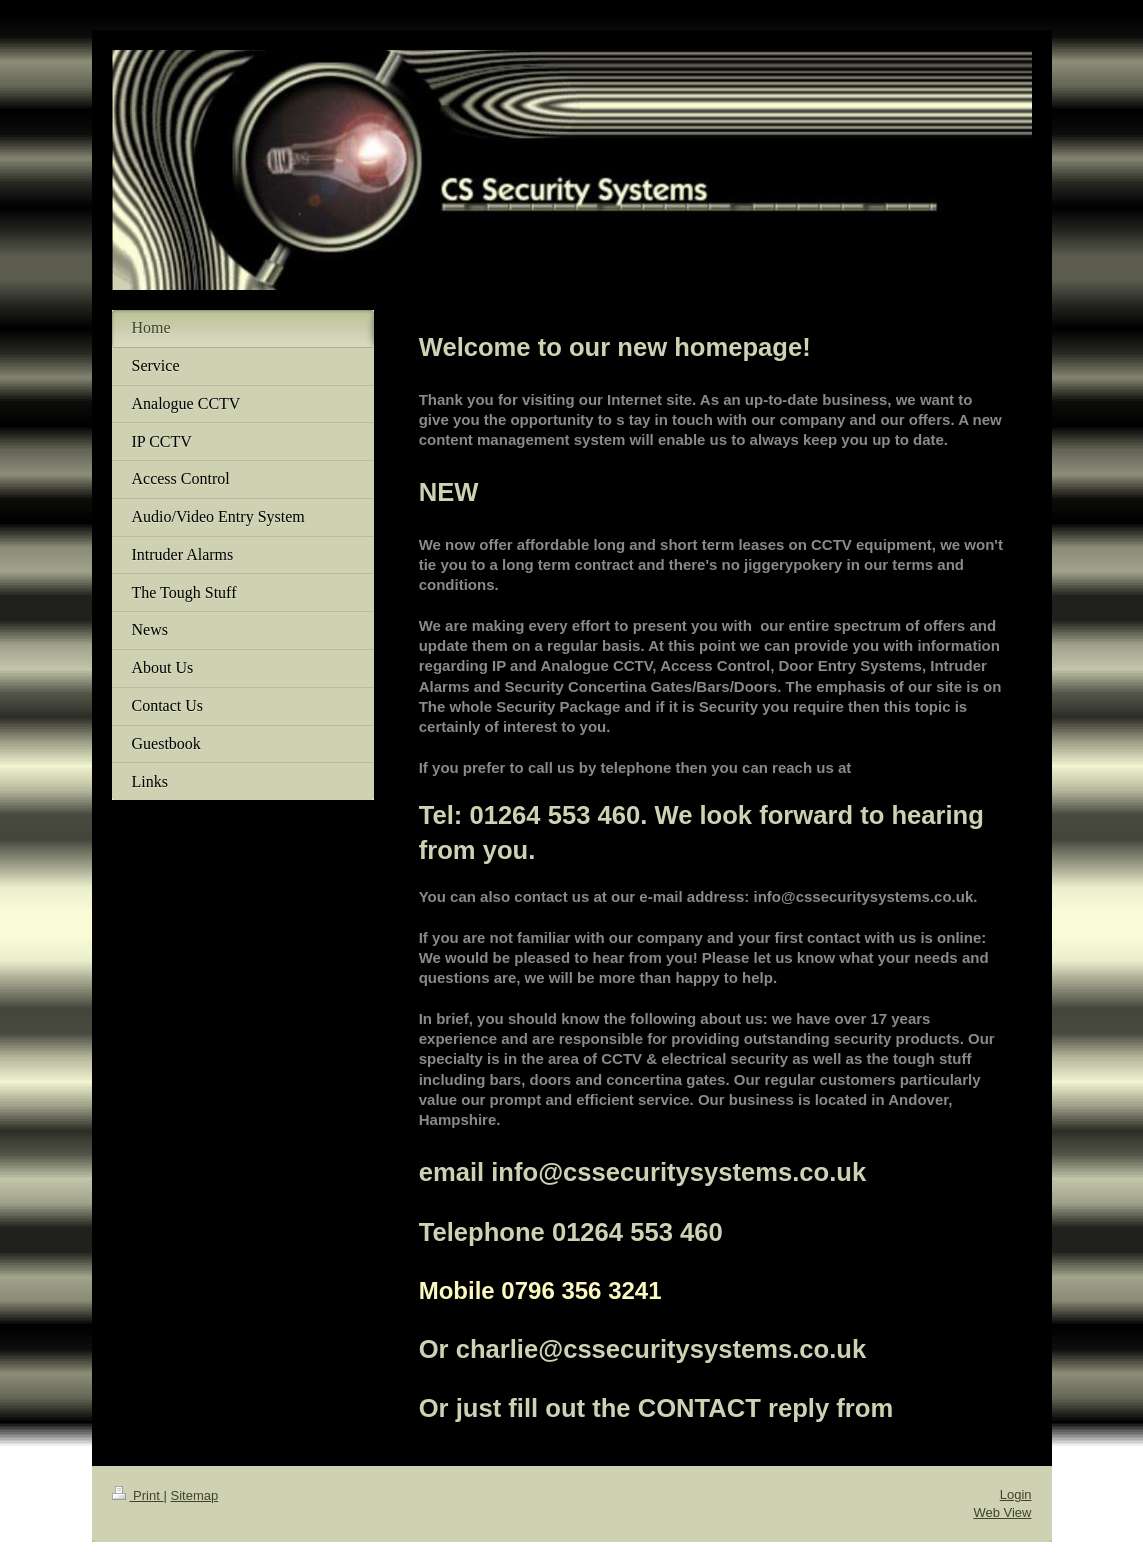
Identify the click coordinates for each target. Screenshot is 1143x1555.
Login (1016, 1494)
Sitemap (194, 1495)
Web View (1002, 1512)
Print (138, 1495)
